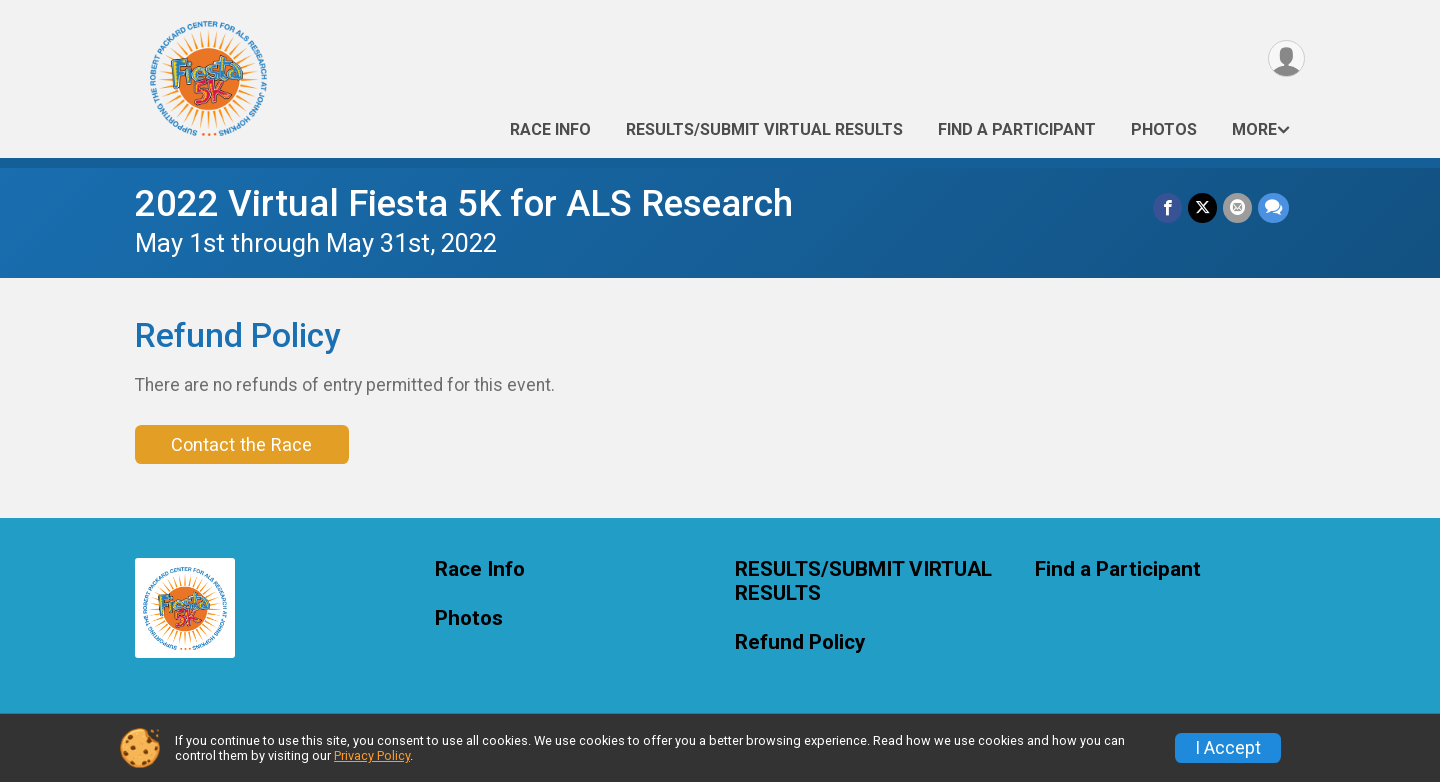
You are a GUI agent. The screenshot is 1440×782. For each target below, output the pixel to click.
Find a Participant (1017, 129)
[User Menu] (1286, 58)
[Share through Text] (1273, 207)
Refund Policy (800, 642)
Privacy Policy (372, 755)
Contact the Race (241, 444)
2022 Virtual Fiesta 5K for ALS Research (464, 203)
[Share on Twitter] (1202, 207)
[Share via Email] (1237, 207)
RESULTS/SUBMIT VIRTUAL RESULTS (764, 129)
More (1254, 129)
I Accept (1228, 748)
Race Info (550, 129)
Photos (1164, 129)
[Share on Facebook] (1167, 207)
